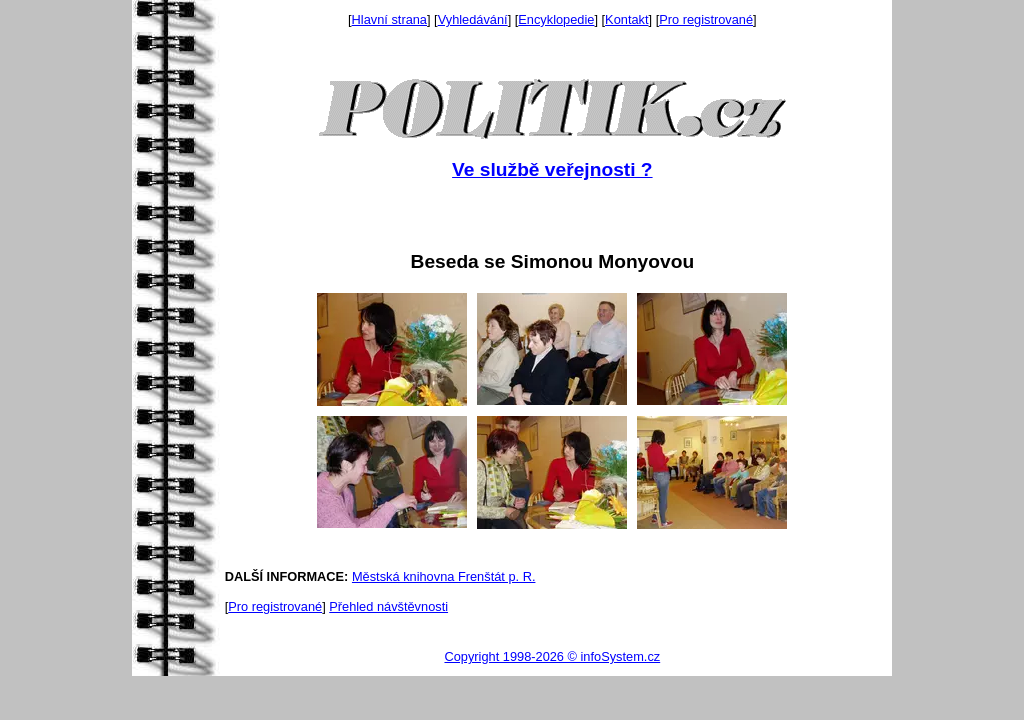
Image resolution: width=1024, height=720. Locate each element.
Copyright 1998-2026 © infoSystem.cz (552, 656)
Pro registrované (706, 19)
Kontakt (626, 19)
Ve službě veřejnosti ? (552, 169)
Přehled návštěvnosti (388, 606)
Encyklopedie (556, 19)
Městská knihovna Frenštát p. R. (444, 576)
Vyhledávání (473, 19)
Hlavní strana (389, 19)
